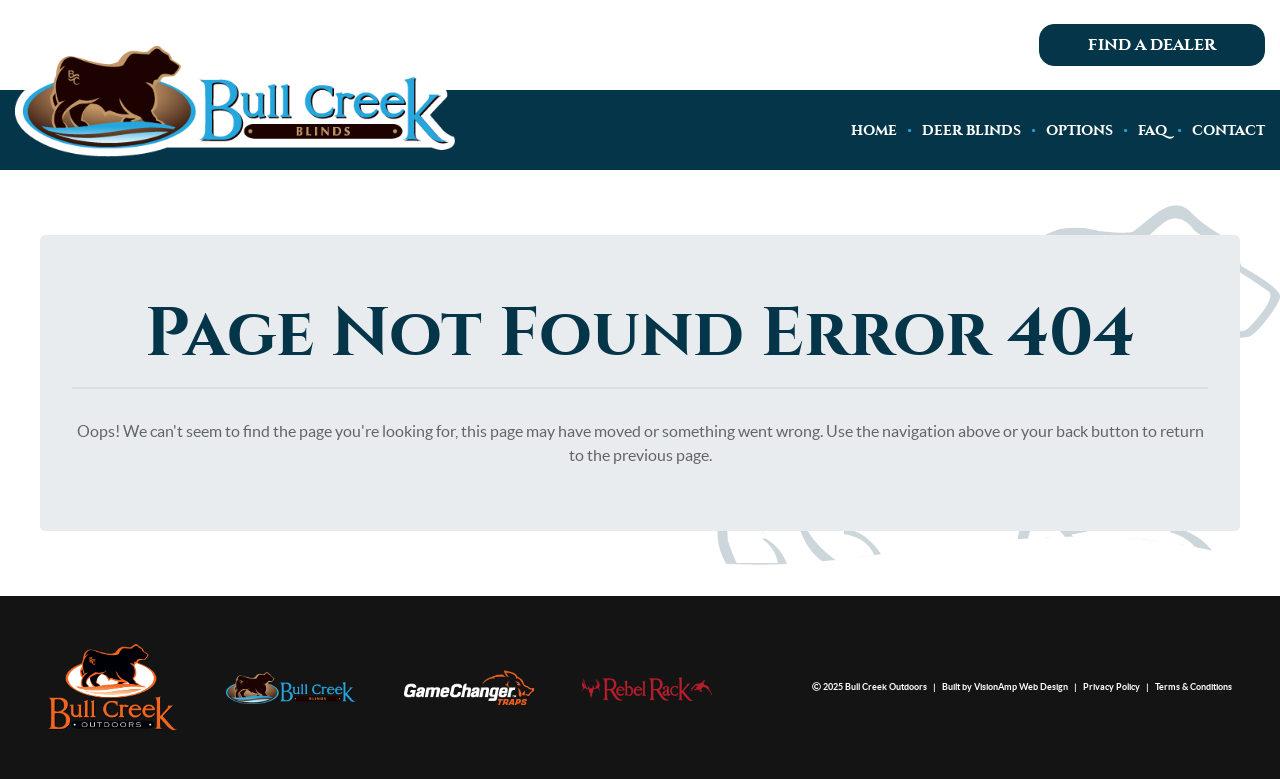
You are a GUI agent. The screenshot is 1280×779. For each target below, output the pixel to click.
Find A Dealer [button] (1152, 45)
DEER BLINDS (971, 130)
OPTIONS (1079, 130)
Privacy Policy (1111, 687)
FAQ (1152, 130)
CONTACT (1228, 130)
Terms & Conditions (1193, 687)
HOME (874, 130)
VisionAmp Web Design (1021, 687)
